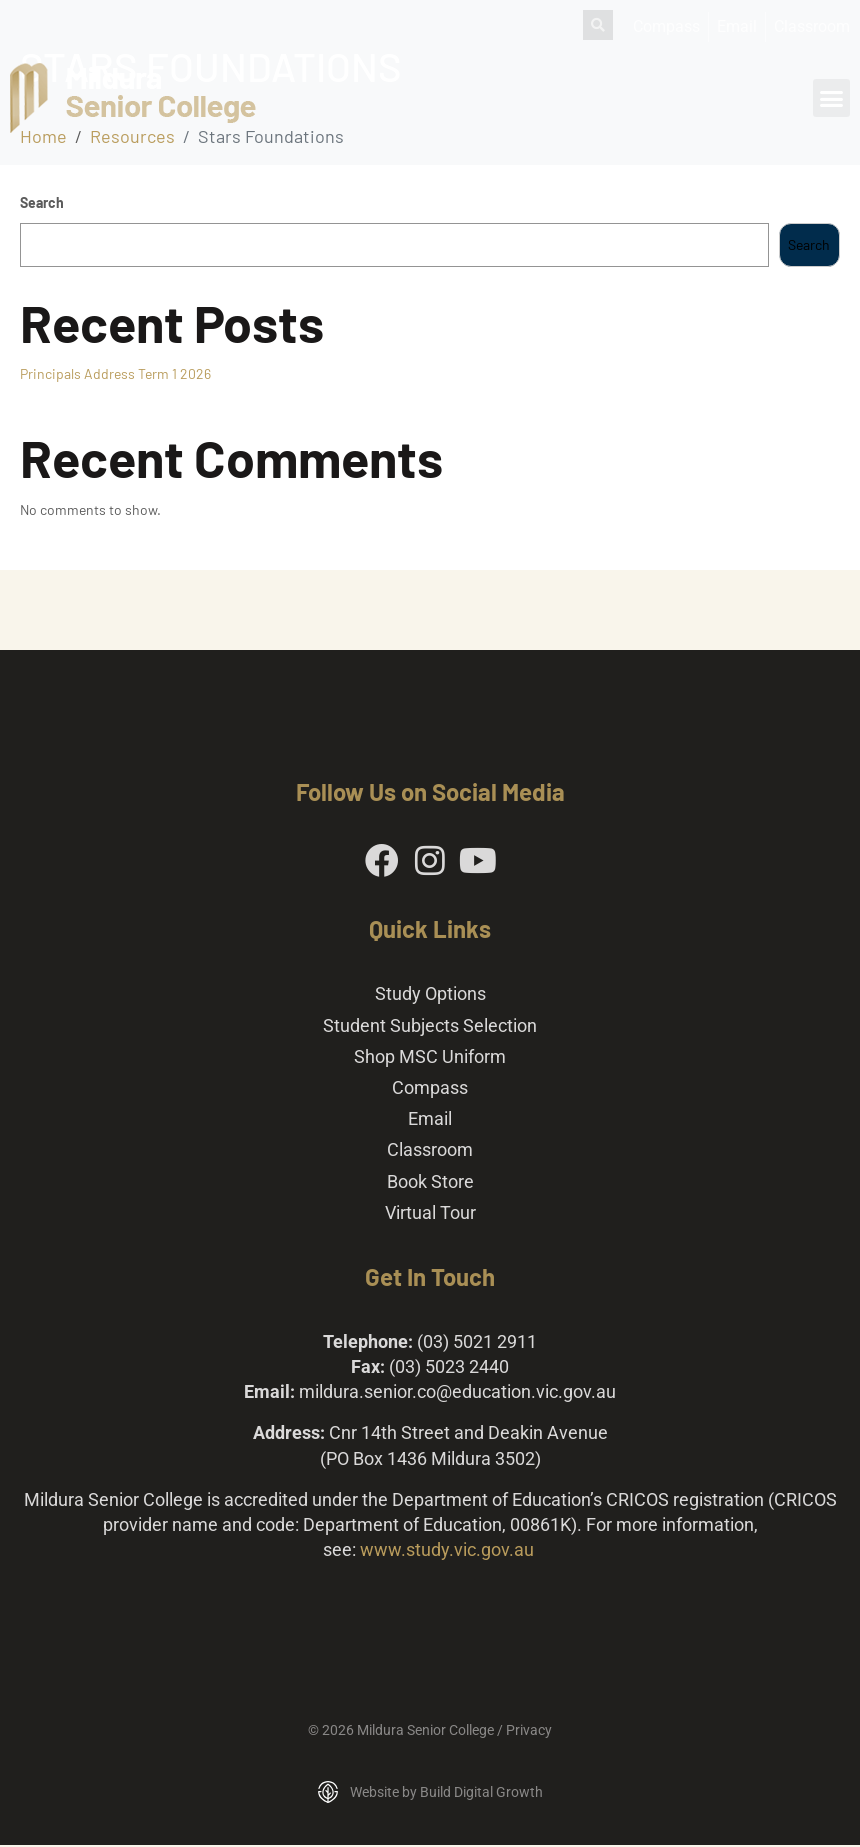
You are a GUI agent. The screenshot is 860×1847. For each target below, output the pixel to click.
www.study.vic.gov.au (447, 1552)
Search (42, 202)
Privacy (529, 1733)
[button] (832, 98)
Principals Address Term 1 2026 (115, 373)
